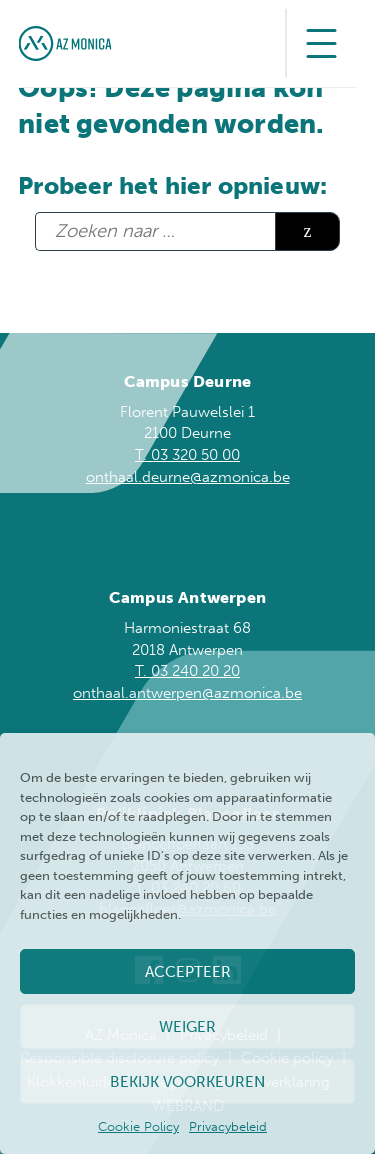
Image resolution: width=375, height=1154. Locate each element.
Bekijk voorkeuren (187, 1082)
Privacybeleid (228, 1126)
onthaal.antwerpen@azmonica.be (187, 693)
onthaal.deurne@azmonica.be (188, 477)
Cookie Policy (138, 1126)
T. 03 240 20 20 (187, 671)
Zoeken (307, 231)
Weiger (187, 1027)
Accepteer (188, 972)
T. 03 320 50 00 (187, 455)
